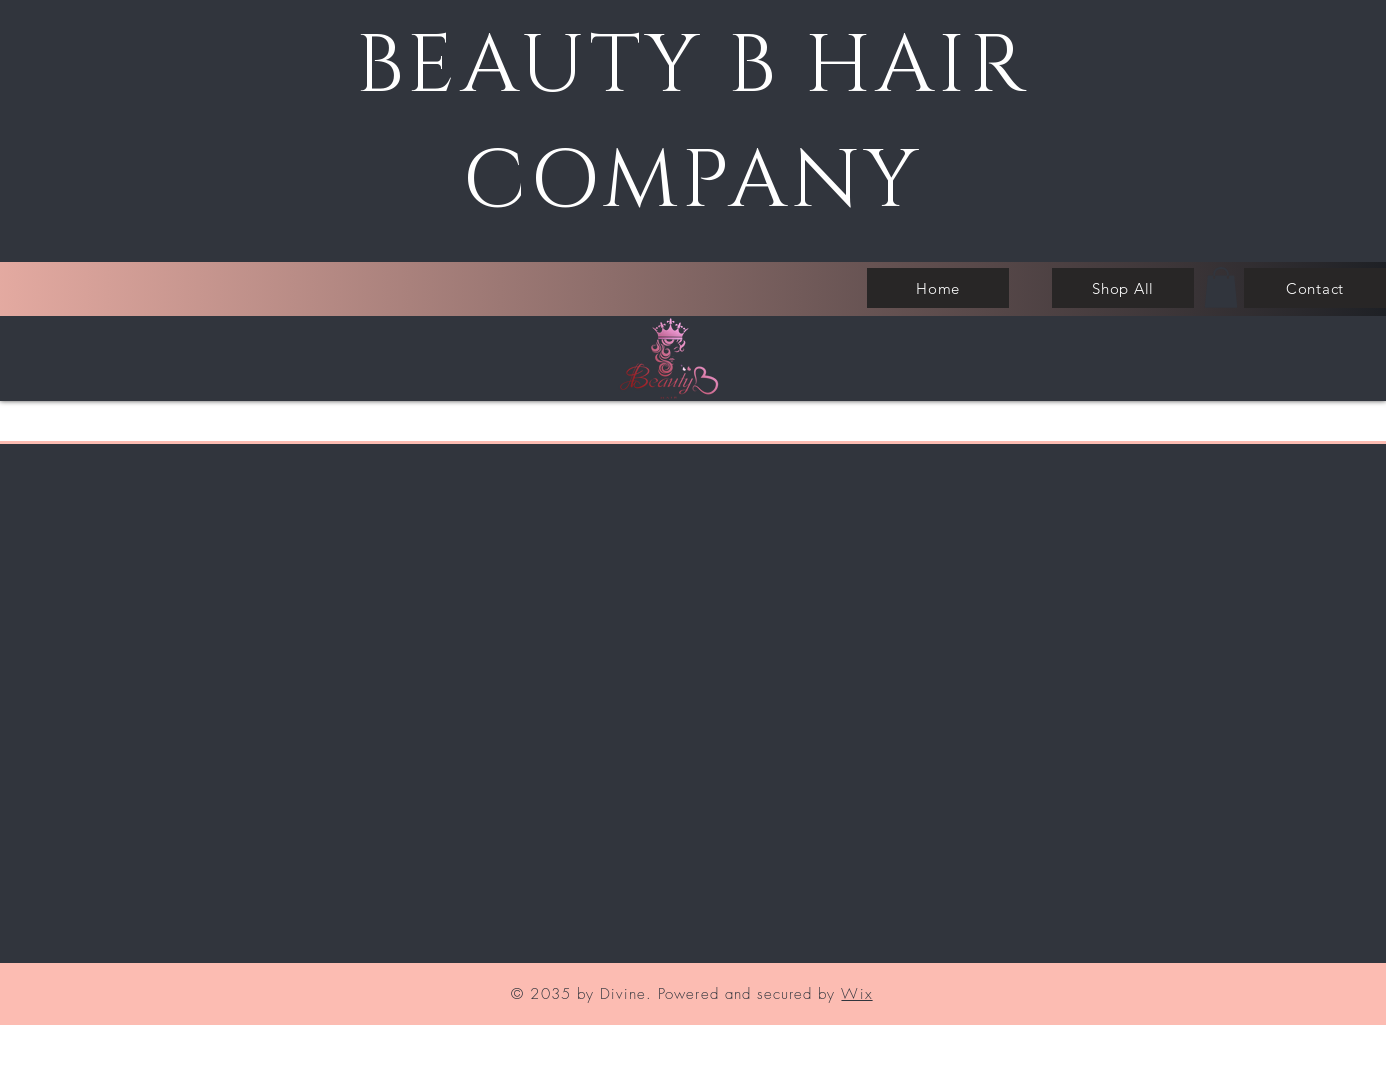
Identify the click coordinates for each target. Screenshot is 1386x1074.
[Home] (938, 288)
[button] (1221, 287)
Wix (856, 994)
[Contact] (1315, 288)
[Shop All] (1123, 288)
